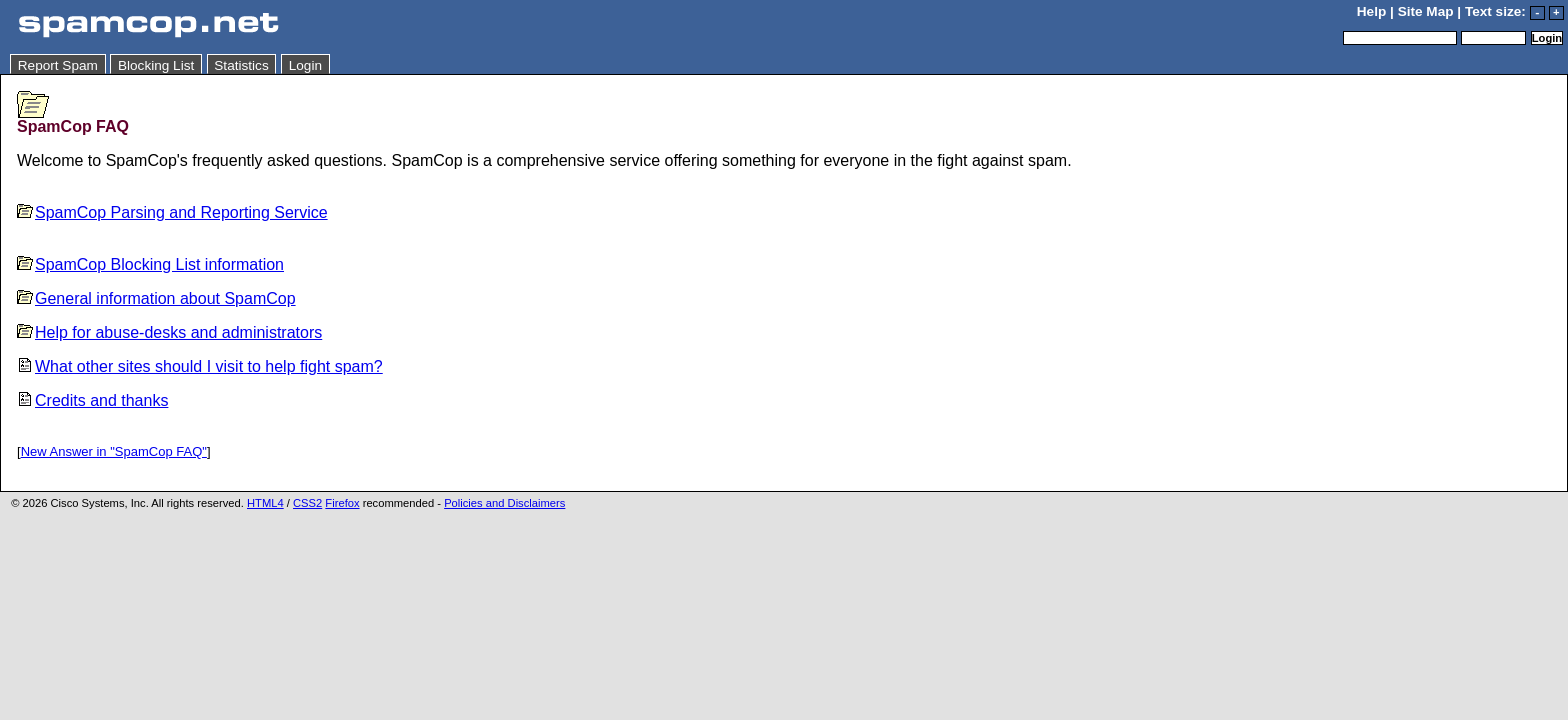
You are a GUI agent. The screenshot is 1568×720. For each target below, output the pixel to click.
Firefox (342, 503)
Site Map (1426, 11)
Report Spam (58, 65)
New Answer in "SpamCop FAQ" (114, 451)
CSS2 (307, 503)
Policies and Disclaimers (504, 503)
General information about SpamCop (156, 298)
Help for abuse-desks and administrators (169, 332)
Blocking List (156, 65)
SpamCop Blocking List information (150, 264)
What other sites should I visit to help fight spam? (200, 366)
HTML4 (265, 503)
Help (1371, 11)
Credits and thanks (92, 400)
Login (305, 65)
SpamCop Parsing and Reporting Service (172, 212)
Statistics (241, 65)
